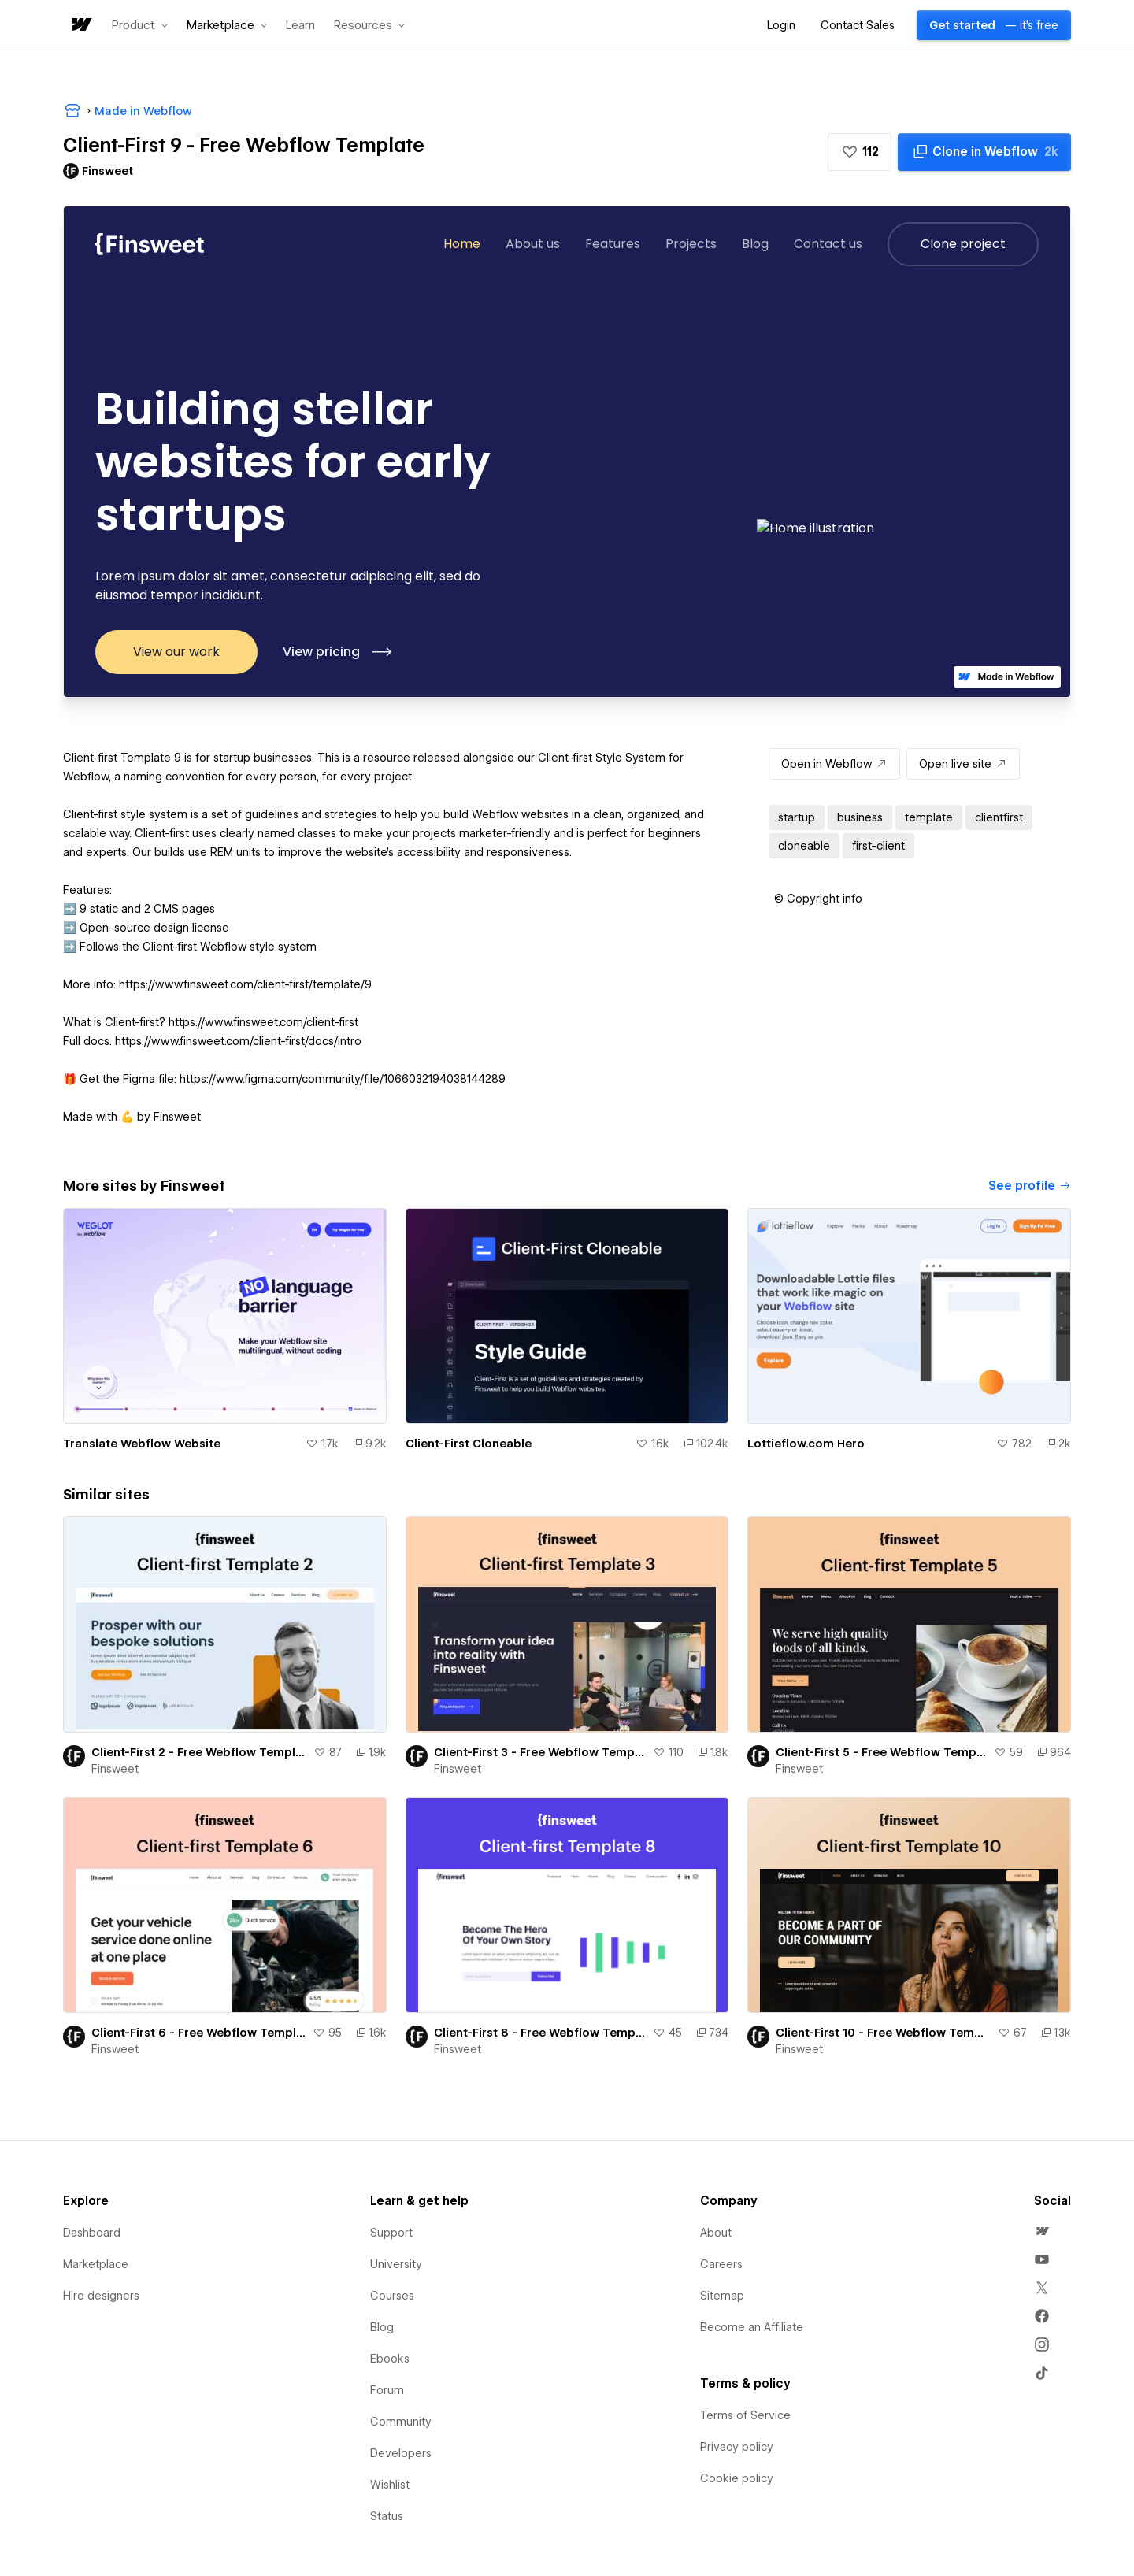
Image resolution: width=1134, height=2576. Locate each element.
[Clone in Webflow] (984, 152)
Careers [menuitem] (721, 2264)
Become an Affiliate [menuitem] (751, 2327)
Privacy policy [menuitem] (736, 2447)
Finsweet (115, 1768)
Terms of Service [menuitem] (745, 2415)
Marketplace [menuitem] (95, 2264)
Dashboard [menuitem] (91, 2232)
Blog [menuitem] (382, 2327)
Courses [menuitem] (392, 2295)
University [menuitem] (396, 2264)
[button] (139, 25)
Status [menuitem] (386, 2516)
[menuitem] (1042, 2231)
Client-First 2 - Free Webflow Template (199, 1752)
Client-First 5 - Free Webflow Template (882, 1752)
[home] (80, 25)
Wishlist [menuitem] (390, 2484)
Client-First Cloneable (469, 1443)
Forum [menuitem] (387, 2390)
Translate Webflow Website (141, 1443)
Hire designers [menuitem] (101, 2295)
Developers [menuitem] (401, 2453)
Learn (300, 25)
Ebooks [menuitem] (390, 2358)
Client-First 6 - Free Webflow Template (198, 2032)
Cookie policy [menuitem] (736, 2478)
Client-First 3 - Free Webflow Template (540, 1752)
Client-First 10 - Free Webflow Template (883, 2032)
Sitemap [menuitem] (722, 2295)
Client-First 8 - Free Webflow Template (540, 2032)
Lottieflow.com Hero (806, 1443)
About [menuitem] (716, 2232)
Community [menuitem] (401, 2421)
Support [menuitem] (391, 2232)
